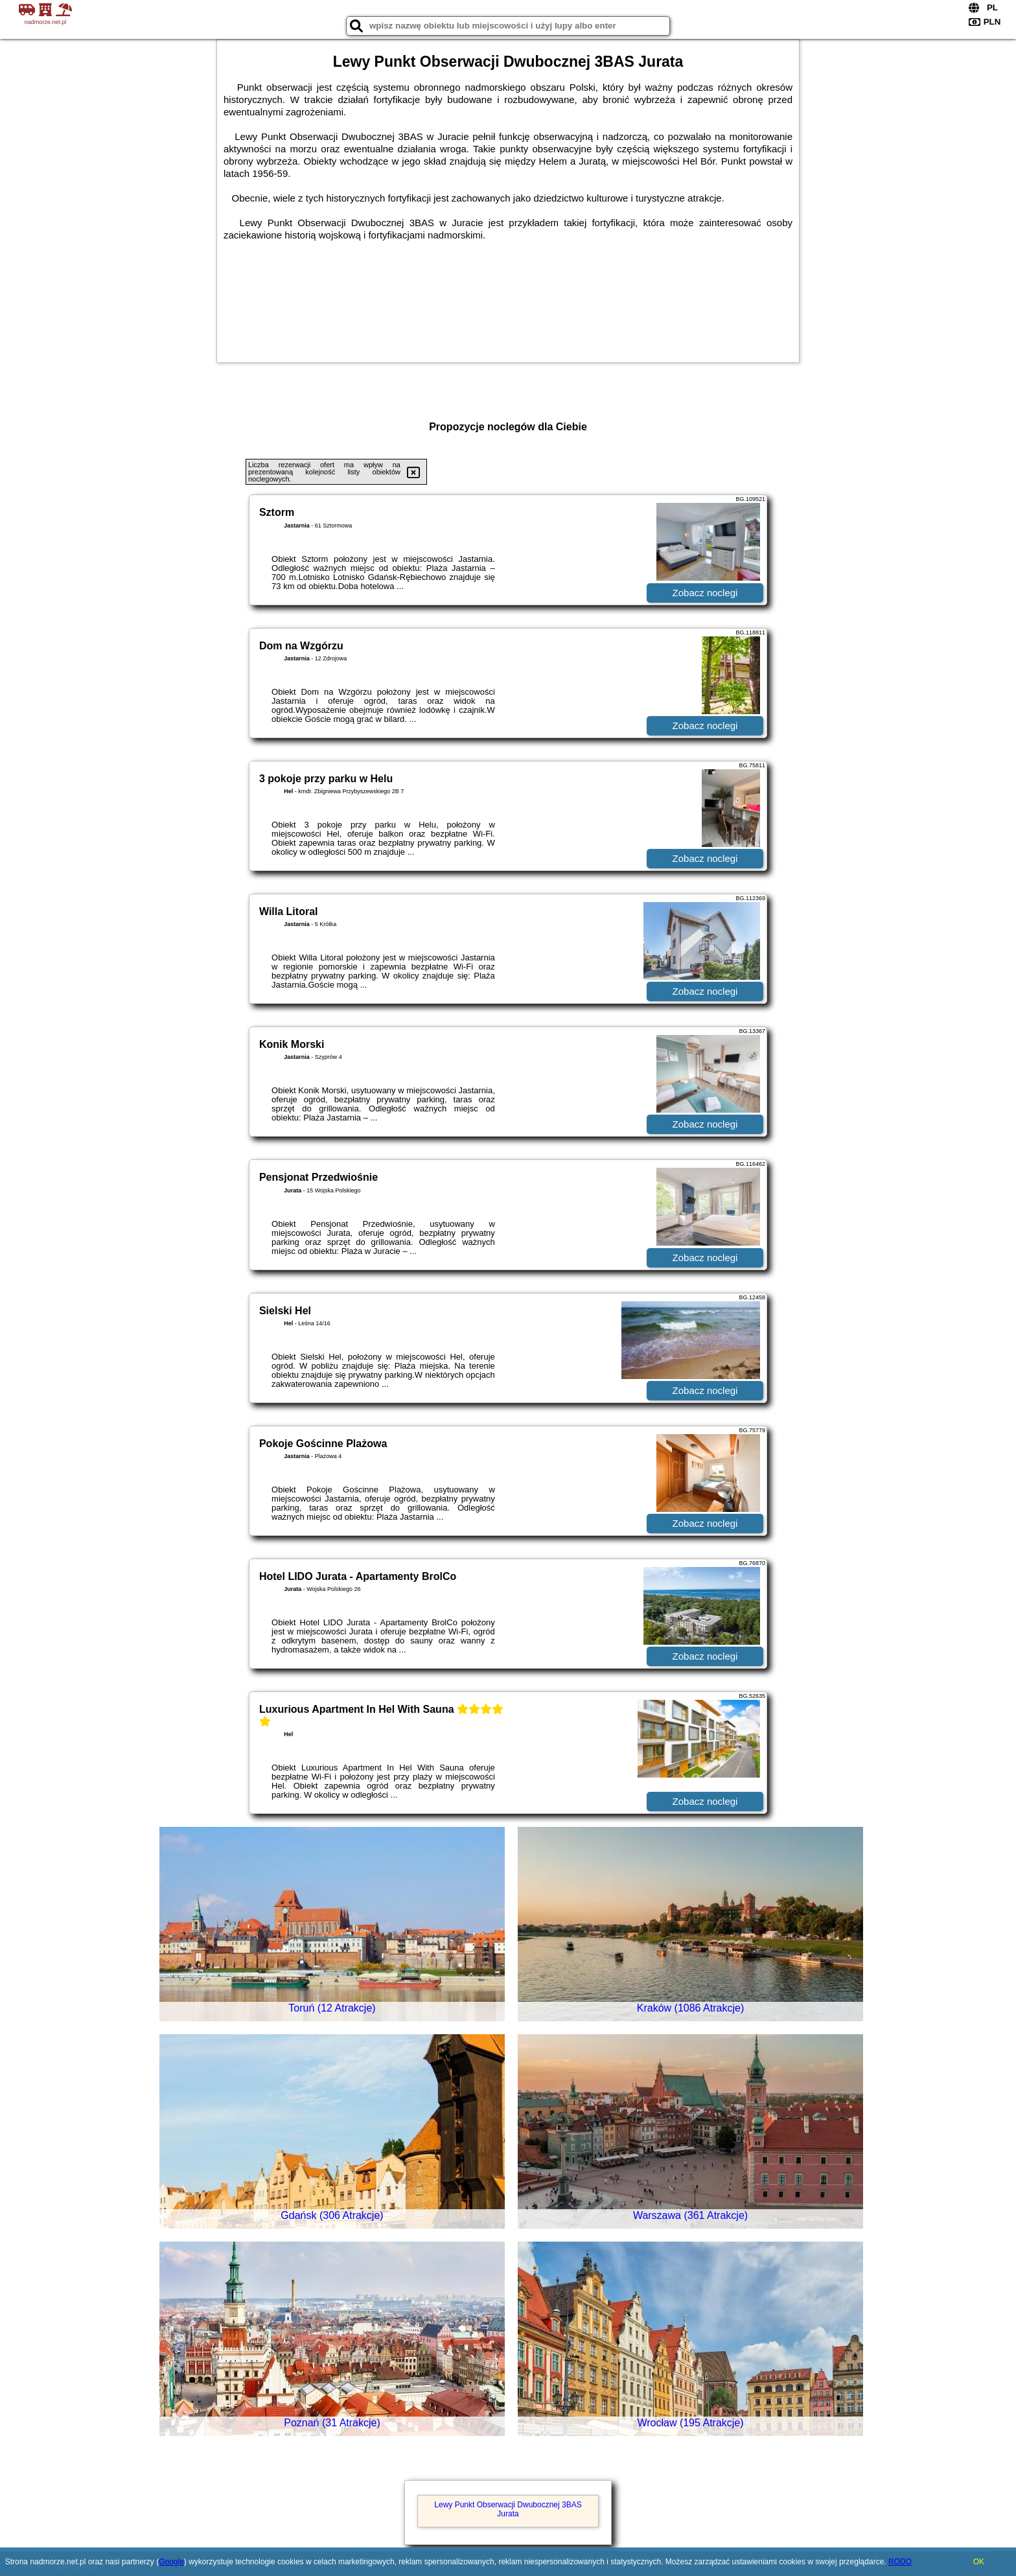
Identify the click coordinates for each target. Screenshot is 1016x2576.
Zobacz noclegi (705, 592)
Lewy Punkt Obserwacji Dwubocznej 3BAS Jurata (507, 2509)
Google (171, 2561)
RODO (900, 2561)
